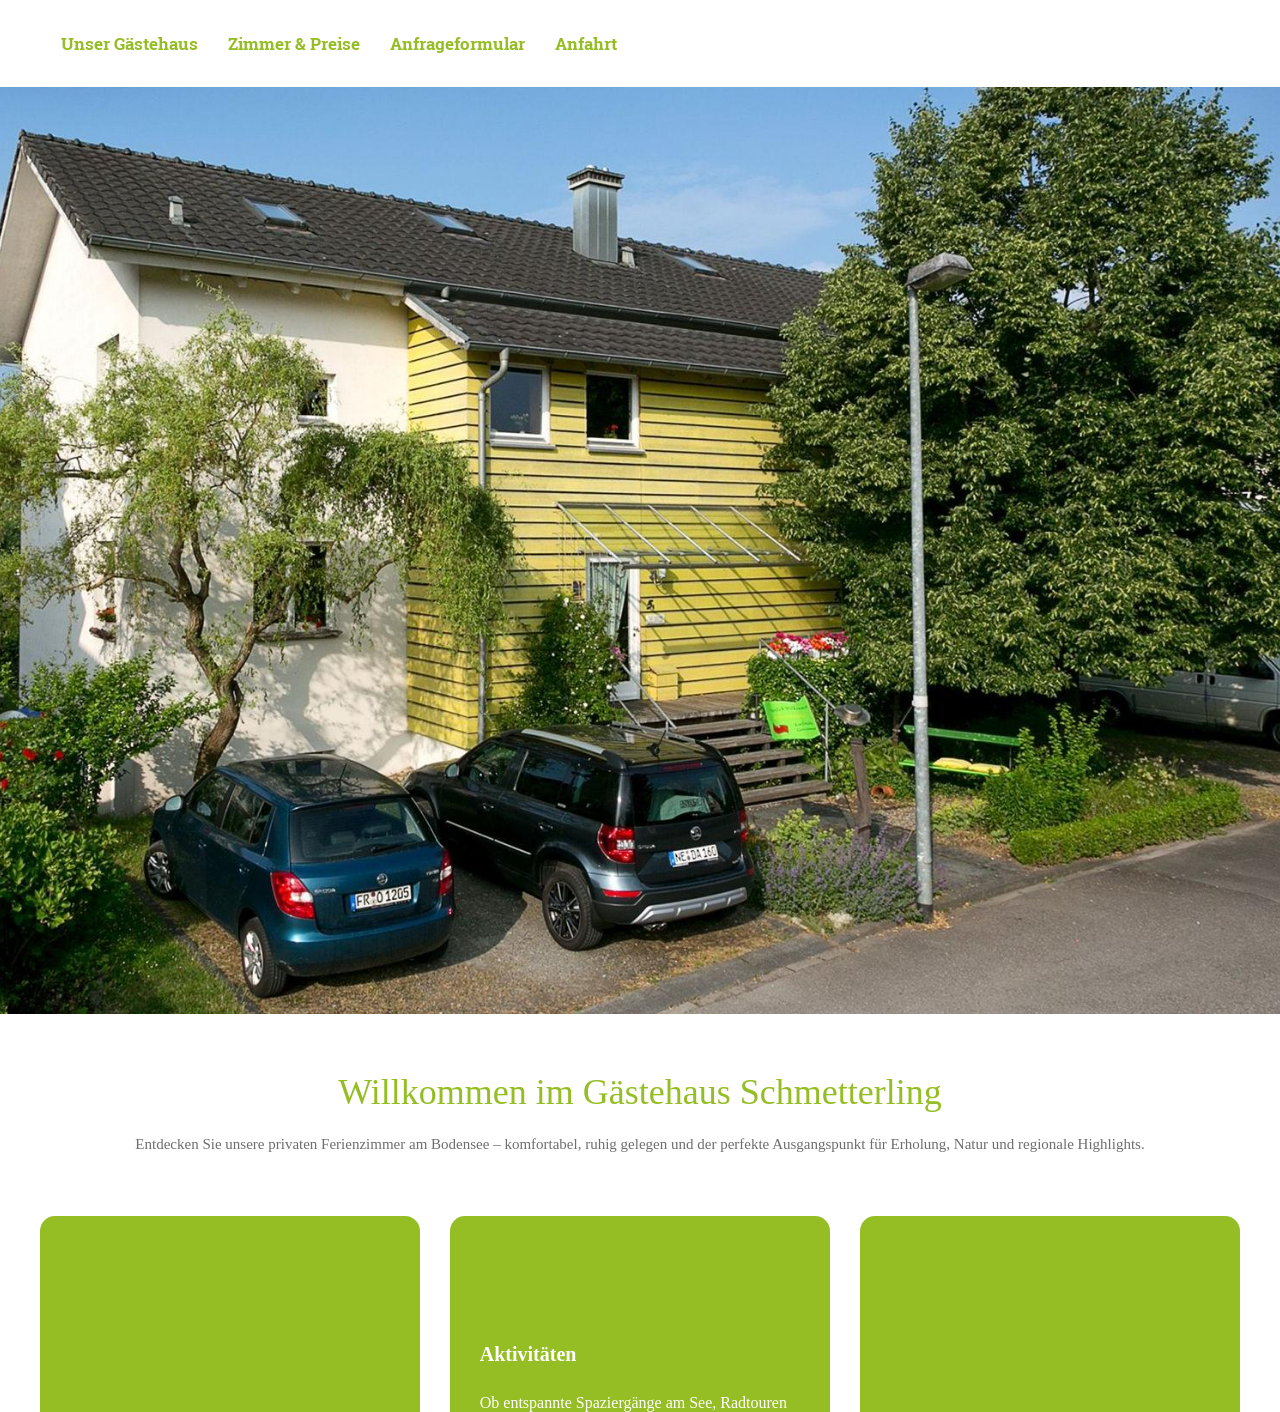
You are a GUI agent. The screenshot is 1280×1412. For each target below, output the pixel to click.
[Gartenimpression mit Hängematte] (1050, 1311)
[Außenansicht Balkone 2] (230, 1311)
